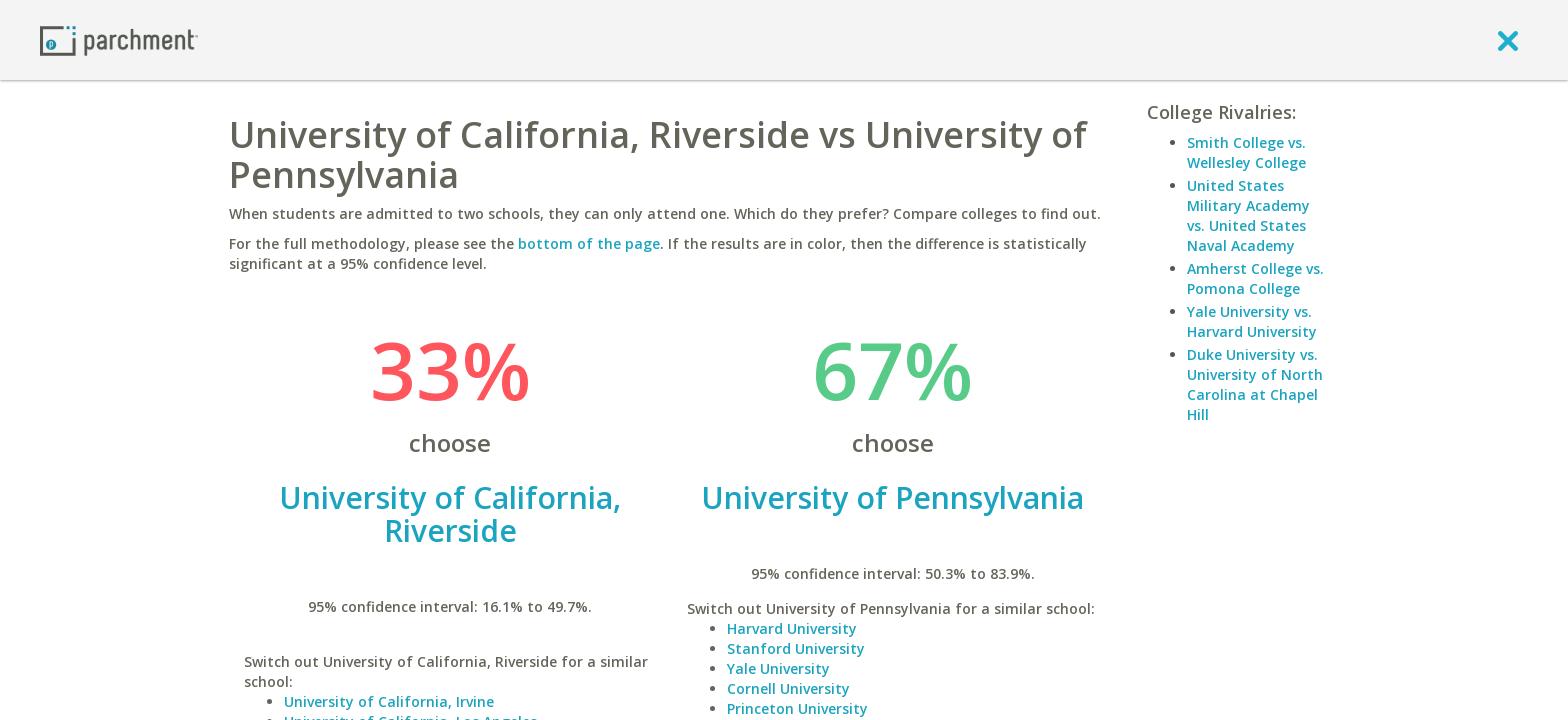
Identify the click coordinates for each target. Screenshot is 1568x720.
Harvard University (792, 628)
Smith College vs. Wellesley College (1246, 152)
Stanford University (796, 648)
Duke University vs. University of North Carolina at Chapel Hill (1255, 384)
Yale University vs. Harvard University (1252, 321)
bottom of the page (589, 243)
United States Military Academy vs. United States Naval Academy (1248, 215)
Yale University (778, 668)
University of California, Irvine (389, 701)
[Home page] (119, 39)
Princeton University (797, 708)
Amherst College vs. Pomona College (1255, 278)
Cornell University (788, 688)
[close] (1508, 40)
